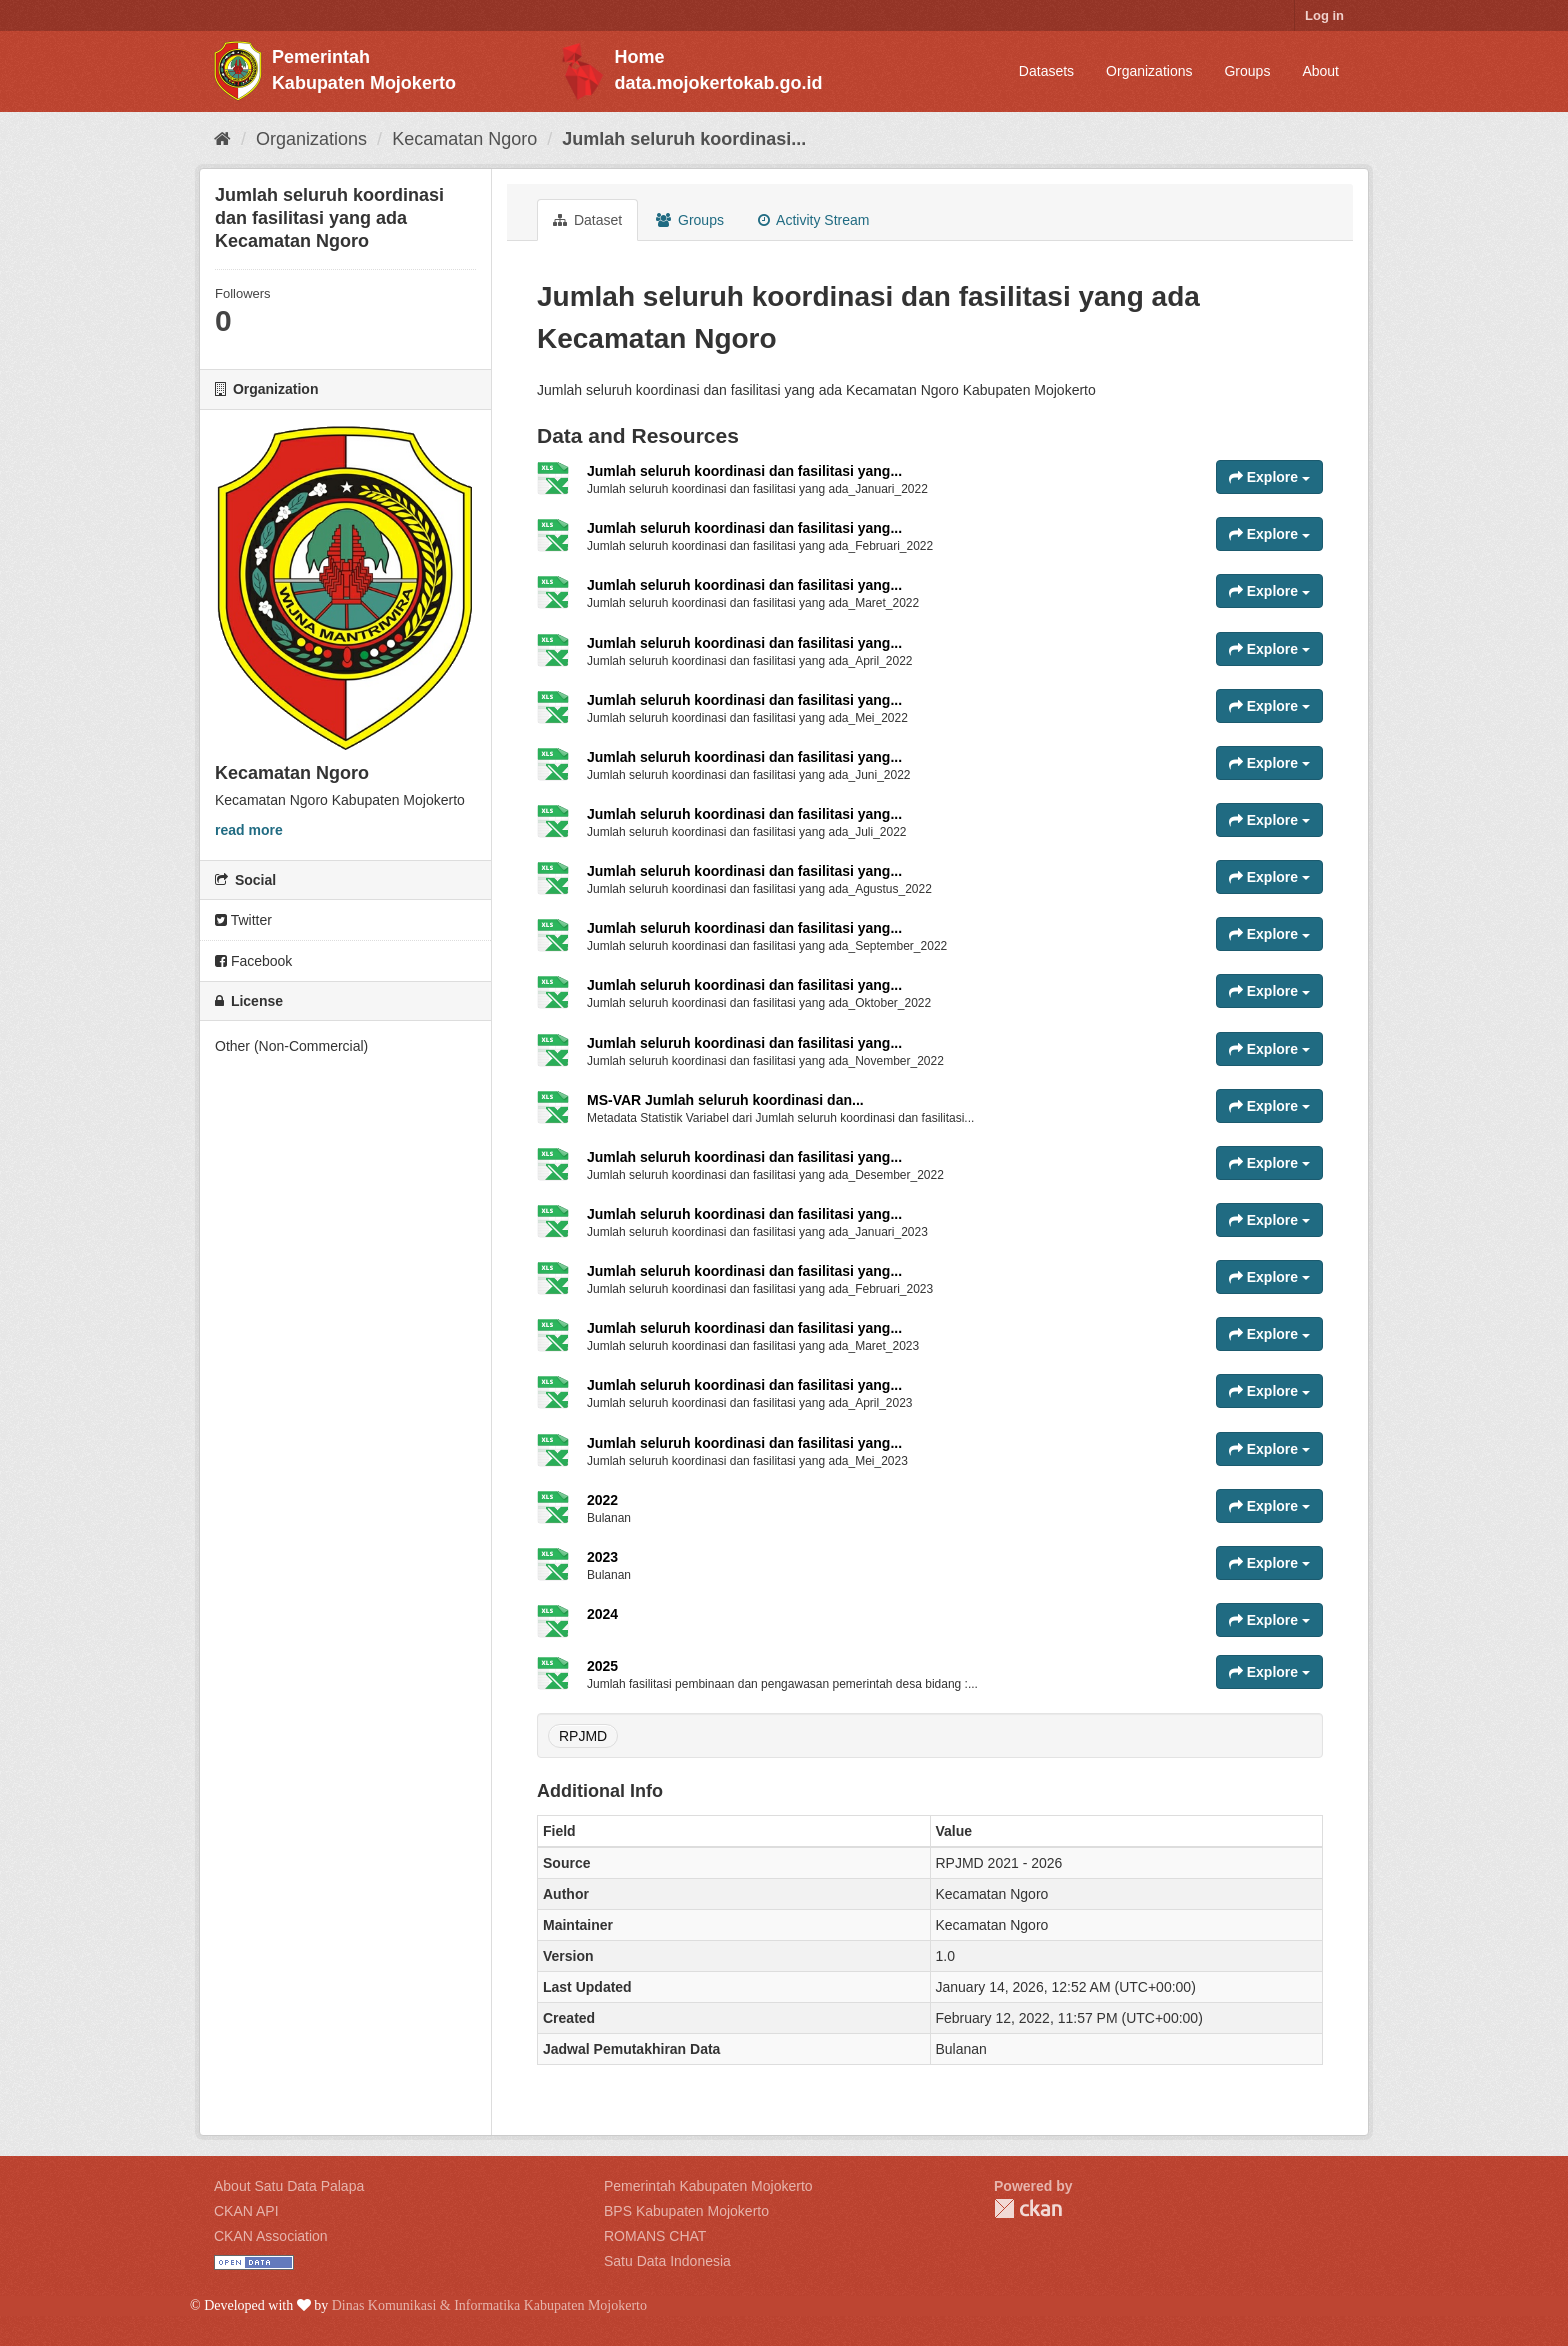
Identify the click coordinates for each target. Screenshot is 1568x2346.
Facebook (253, 961)
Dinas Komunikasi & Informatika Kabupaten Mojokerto (489, 2305)
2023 (602, 1557)
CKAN (1028, 2208)
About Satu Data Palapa (289, 2186)
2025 (602, 1666)
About (1320, 71)
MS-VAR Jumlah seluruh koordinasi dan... (725, 1100)
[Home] (222, 139)
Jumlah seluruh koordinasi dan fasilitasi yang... (744, 471)
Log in (1324, 15)
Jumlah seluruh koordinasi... (684, 139)
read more (249, 830)
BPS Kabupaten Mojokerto (686, 2211)
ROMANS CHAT (655, 2236)
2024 (602, 1614)
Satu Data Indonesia (667, 2261)
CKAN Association (271, 2236)
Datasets (1046, 71)
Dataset (587, 220)
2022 (602, 1500)
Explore (1269, 477)
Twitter (243, 920)
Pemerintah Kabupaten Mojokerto (708, 2186)
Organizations (1149, 71)
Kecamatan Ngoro (464, 139)
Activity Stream (813, 220)
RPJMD (583, 1736)
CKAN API (246, 2211)
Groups (1247, 71)
